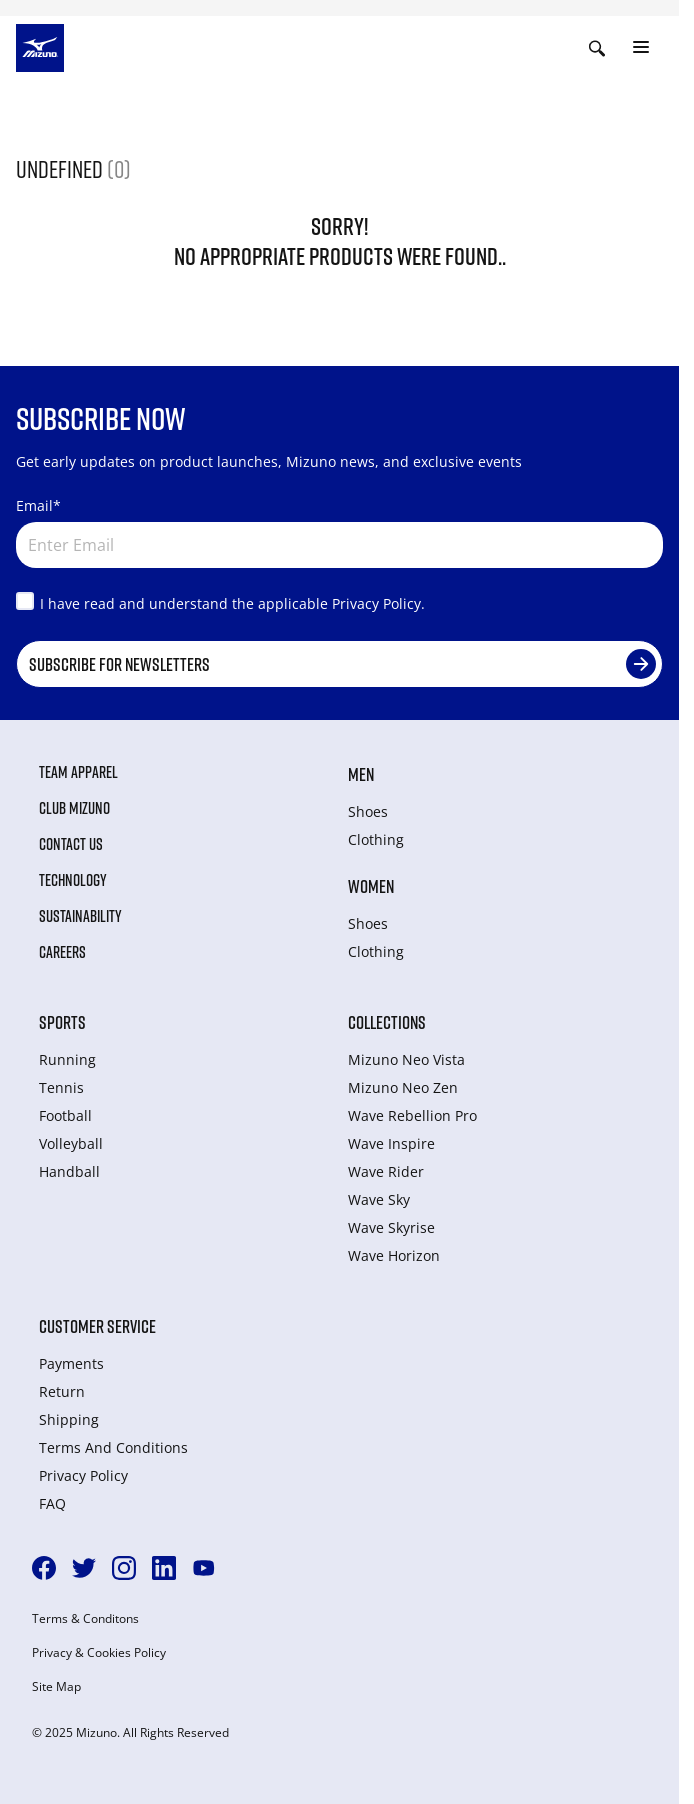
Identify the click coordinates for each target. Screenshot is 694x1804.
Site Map (56, 1687)
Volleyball (71, 1143)
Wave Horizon (394, 1255)
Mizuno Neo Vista (406, 1059)
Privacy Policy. (378, 603)
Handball (69, 1171)
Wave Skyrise (391, 1227)
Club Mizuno (74, 808)
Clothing (376, 839)
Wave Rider (386, 1171)
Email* (38, 505)
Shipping (69, 1419)
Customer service (97, 1326)
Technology (73, 880)
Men (361, 774)
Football (65, 1115)
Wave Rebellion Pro (412, 1115)
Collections (387, 1022)
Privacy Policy (83, 1475)
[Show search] (597, 48)
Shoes (368, 811)
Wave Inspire (391, 1143)
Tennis (61, 1087)
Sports (62, 1022)
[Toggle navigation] (641, 48)
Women (371, 886)
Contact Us (71, 844)
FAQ (52, 1503)
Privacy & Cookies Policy (99, 1653)
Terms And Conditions (113, 1447)
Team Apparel (78, 772)
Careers (62, 952)
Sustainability (80, 916)
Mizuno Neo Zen (403, 1087)
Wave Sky (379, 1199)
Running (67, 1059)
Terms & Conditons (85, 1619)
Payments (71, 1363)
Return (62, 1391)
